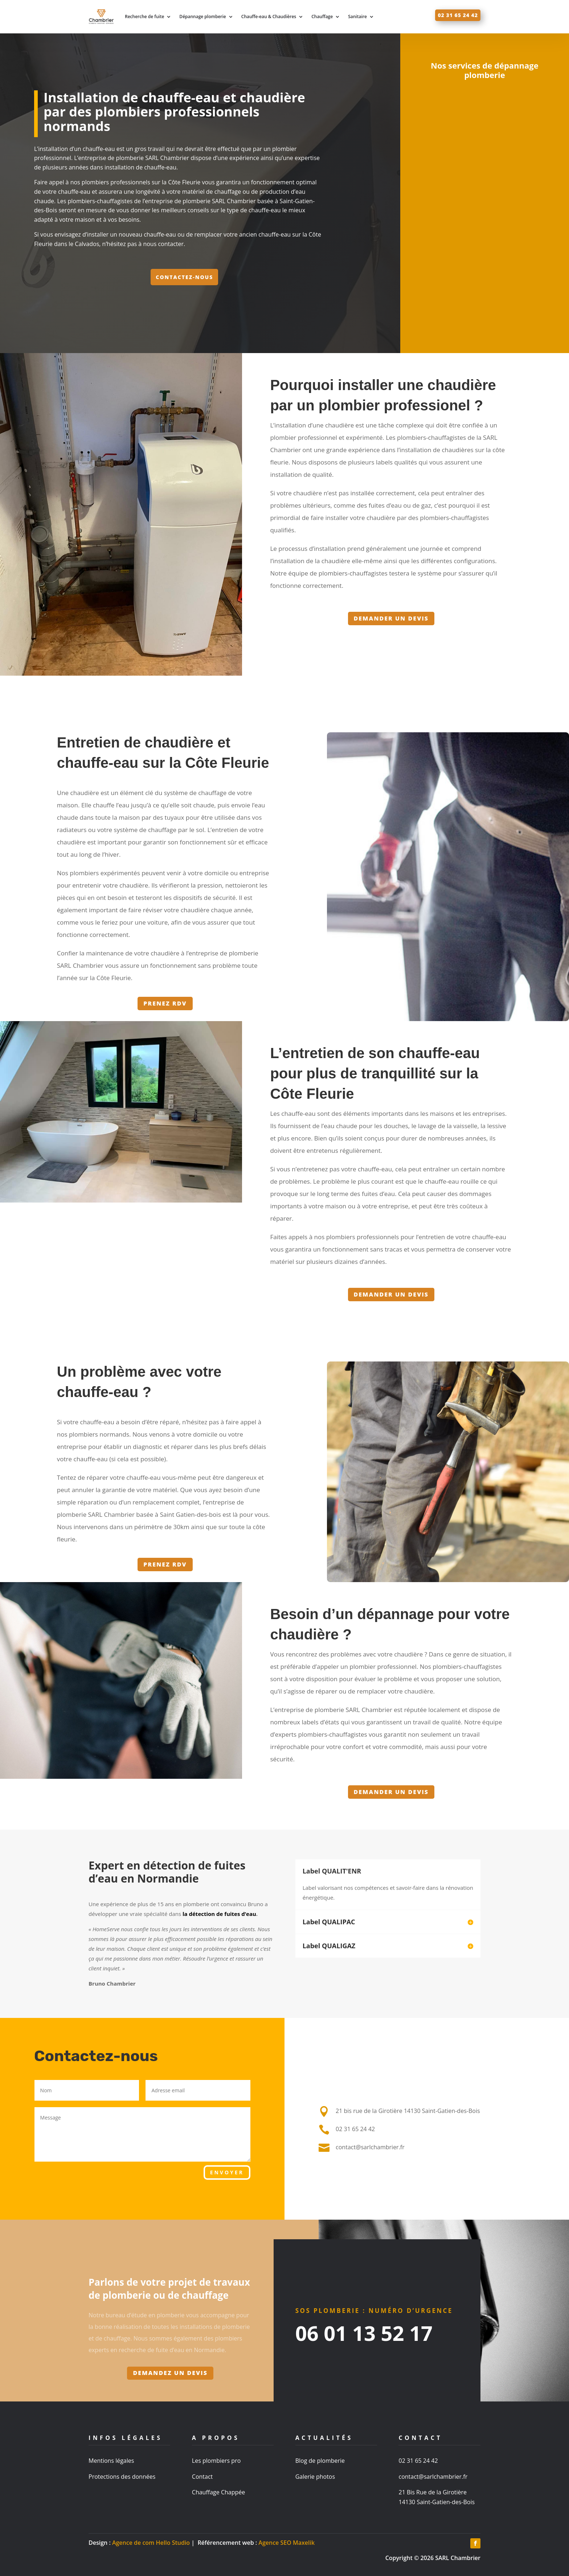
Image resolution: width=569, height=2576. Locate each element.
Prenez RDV (165, 1003)
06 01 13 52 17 (364, 2333)
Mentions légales (111, 2461)
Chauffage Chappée (218, 2492)
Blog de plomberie (320, 2461)
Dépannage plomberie (202, 16)
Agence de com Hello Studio (151, 2543)
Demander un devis (391, 618)
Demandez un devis (170, 2373)
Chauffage (322, 16)
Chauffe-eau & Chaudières (268, 16)
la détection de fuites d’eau (219, 1913)
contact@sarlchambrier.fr (432, 2477)
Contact (202, 2477)
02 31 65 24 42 (458, 15)
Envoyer (227, 2172)
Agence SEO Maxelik (286, 2543)
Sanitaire (357, 16)
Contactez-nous (184, 277)
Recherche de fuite (144, 16)
